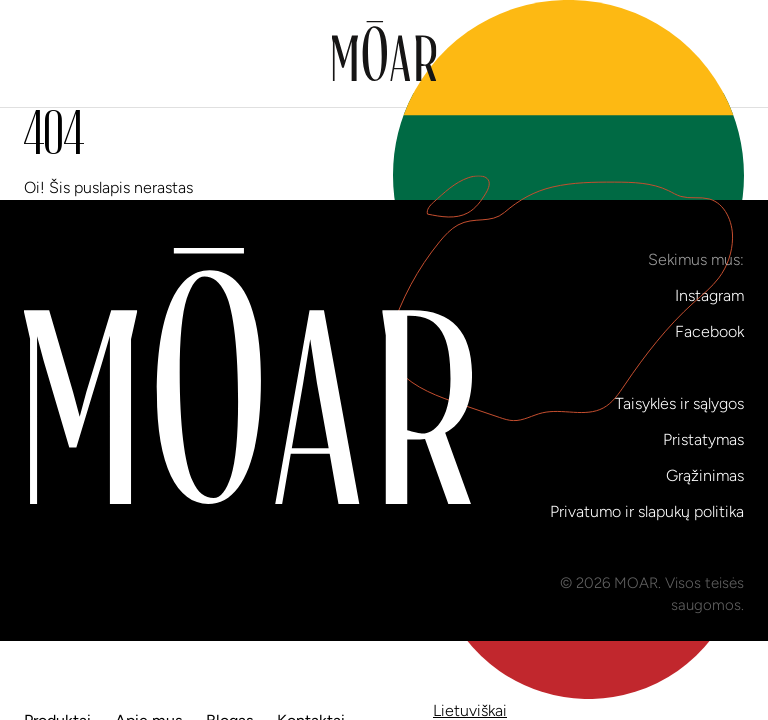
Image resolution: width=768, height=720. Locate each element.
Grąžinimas (705, 475)
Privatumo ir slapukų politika (647, 511)
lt (568, 184)
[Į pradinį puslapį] (384, 54)
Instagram (709, 295)
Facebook (709, 331)
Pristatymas (703, 439)
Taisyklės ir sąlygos (679, 403)
